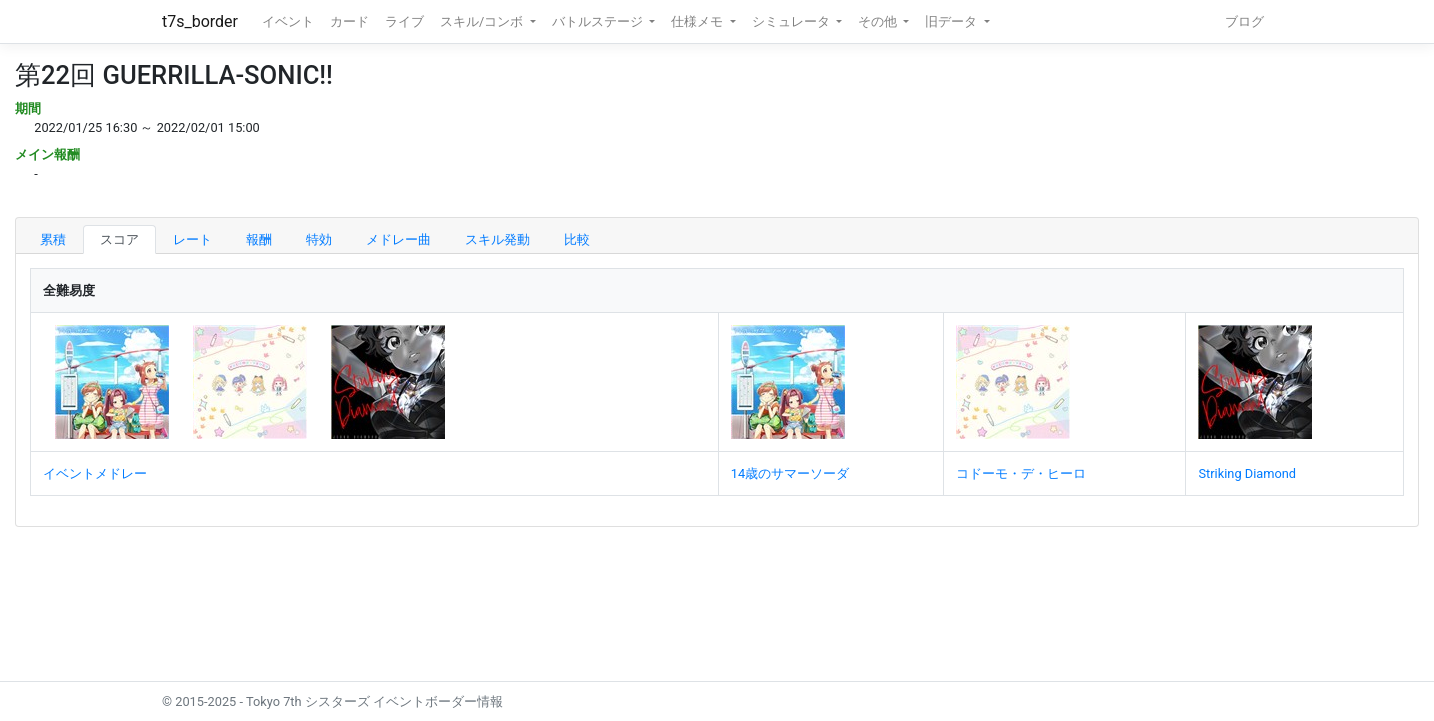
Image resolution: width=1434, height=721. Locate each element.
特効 (319, 239)
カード (349, 21)
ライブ (404, 21)
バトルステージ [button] (599, 21)
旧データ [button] (952, 21)
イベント (288, 21)
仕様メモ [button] (698, 21)
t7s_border (200, 21)
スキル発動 (497, 239)
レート (192, 239)
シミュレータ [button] (792, 21)
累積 (53, 239)
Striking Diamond (1247, 473)
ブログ (1244, 21)
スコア (119, 239)
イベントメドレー (95, 473)
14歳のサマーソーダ (790, 473)
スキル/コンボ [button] (483, 21)
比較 (577, 239)
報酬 (259, 239)
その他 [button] (879, 21)
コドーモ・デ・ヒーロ (1021, 473)
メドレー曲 (398, 239)
